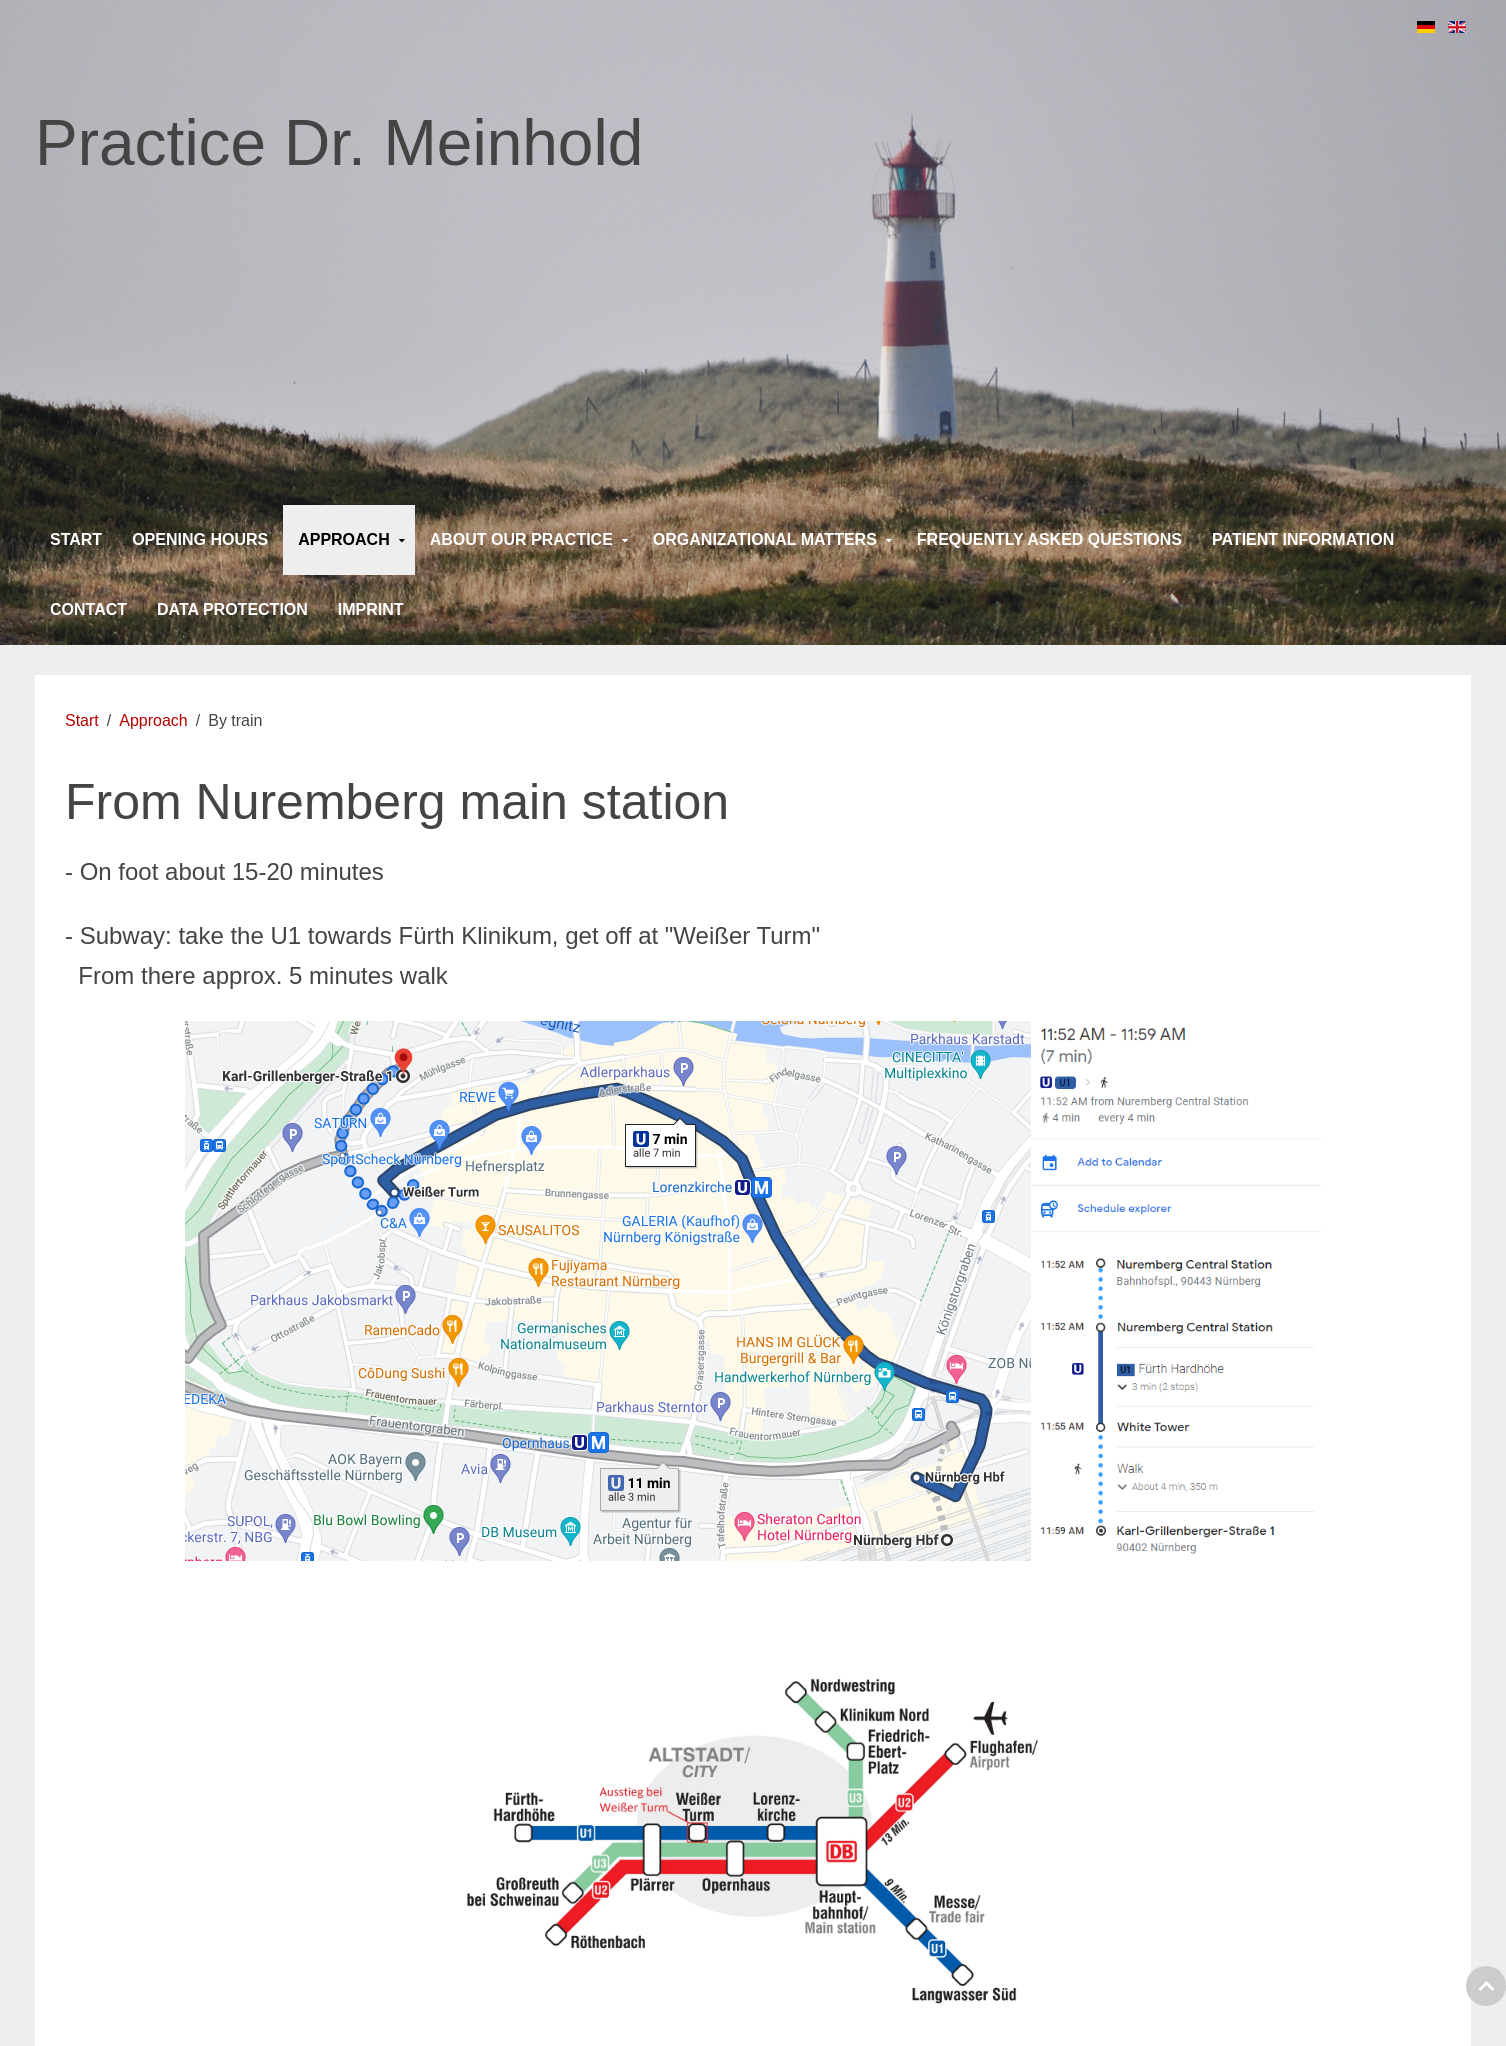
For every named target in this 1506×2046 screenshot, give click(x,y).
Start (76, 539)
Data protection (232, 609)
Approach (344, 539)
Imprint (371, 609)
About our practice (521, 539)
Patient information (1303, 539)
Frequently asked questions (1049, 539)
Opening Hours (200, 539)
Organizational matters (765, 539)
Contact (88, 609)
